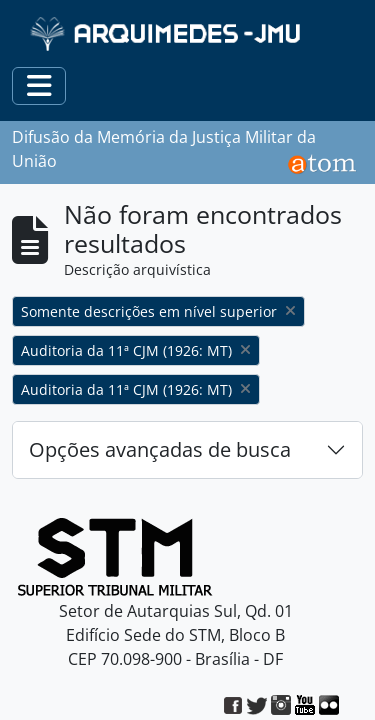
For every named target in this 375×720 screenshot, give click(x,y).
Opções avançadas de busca (160, 449)
